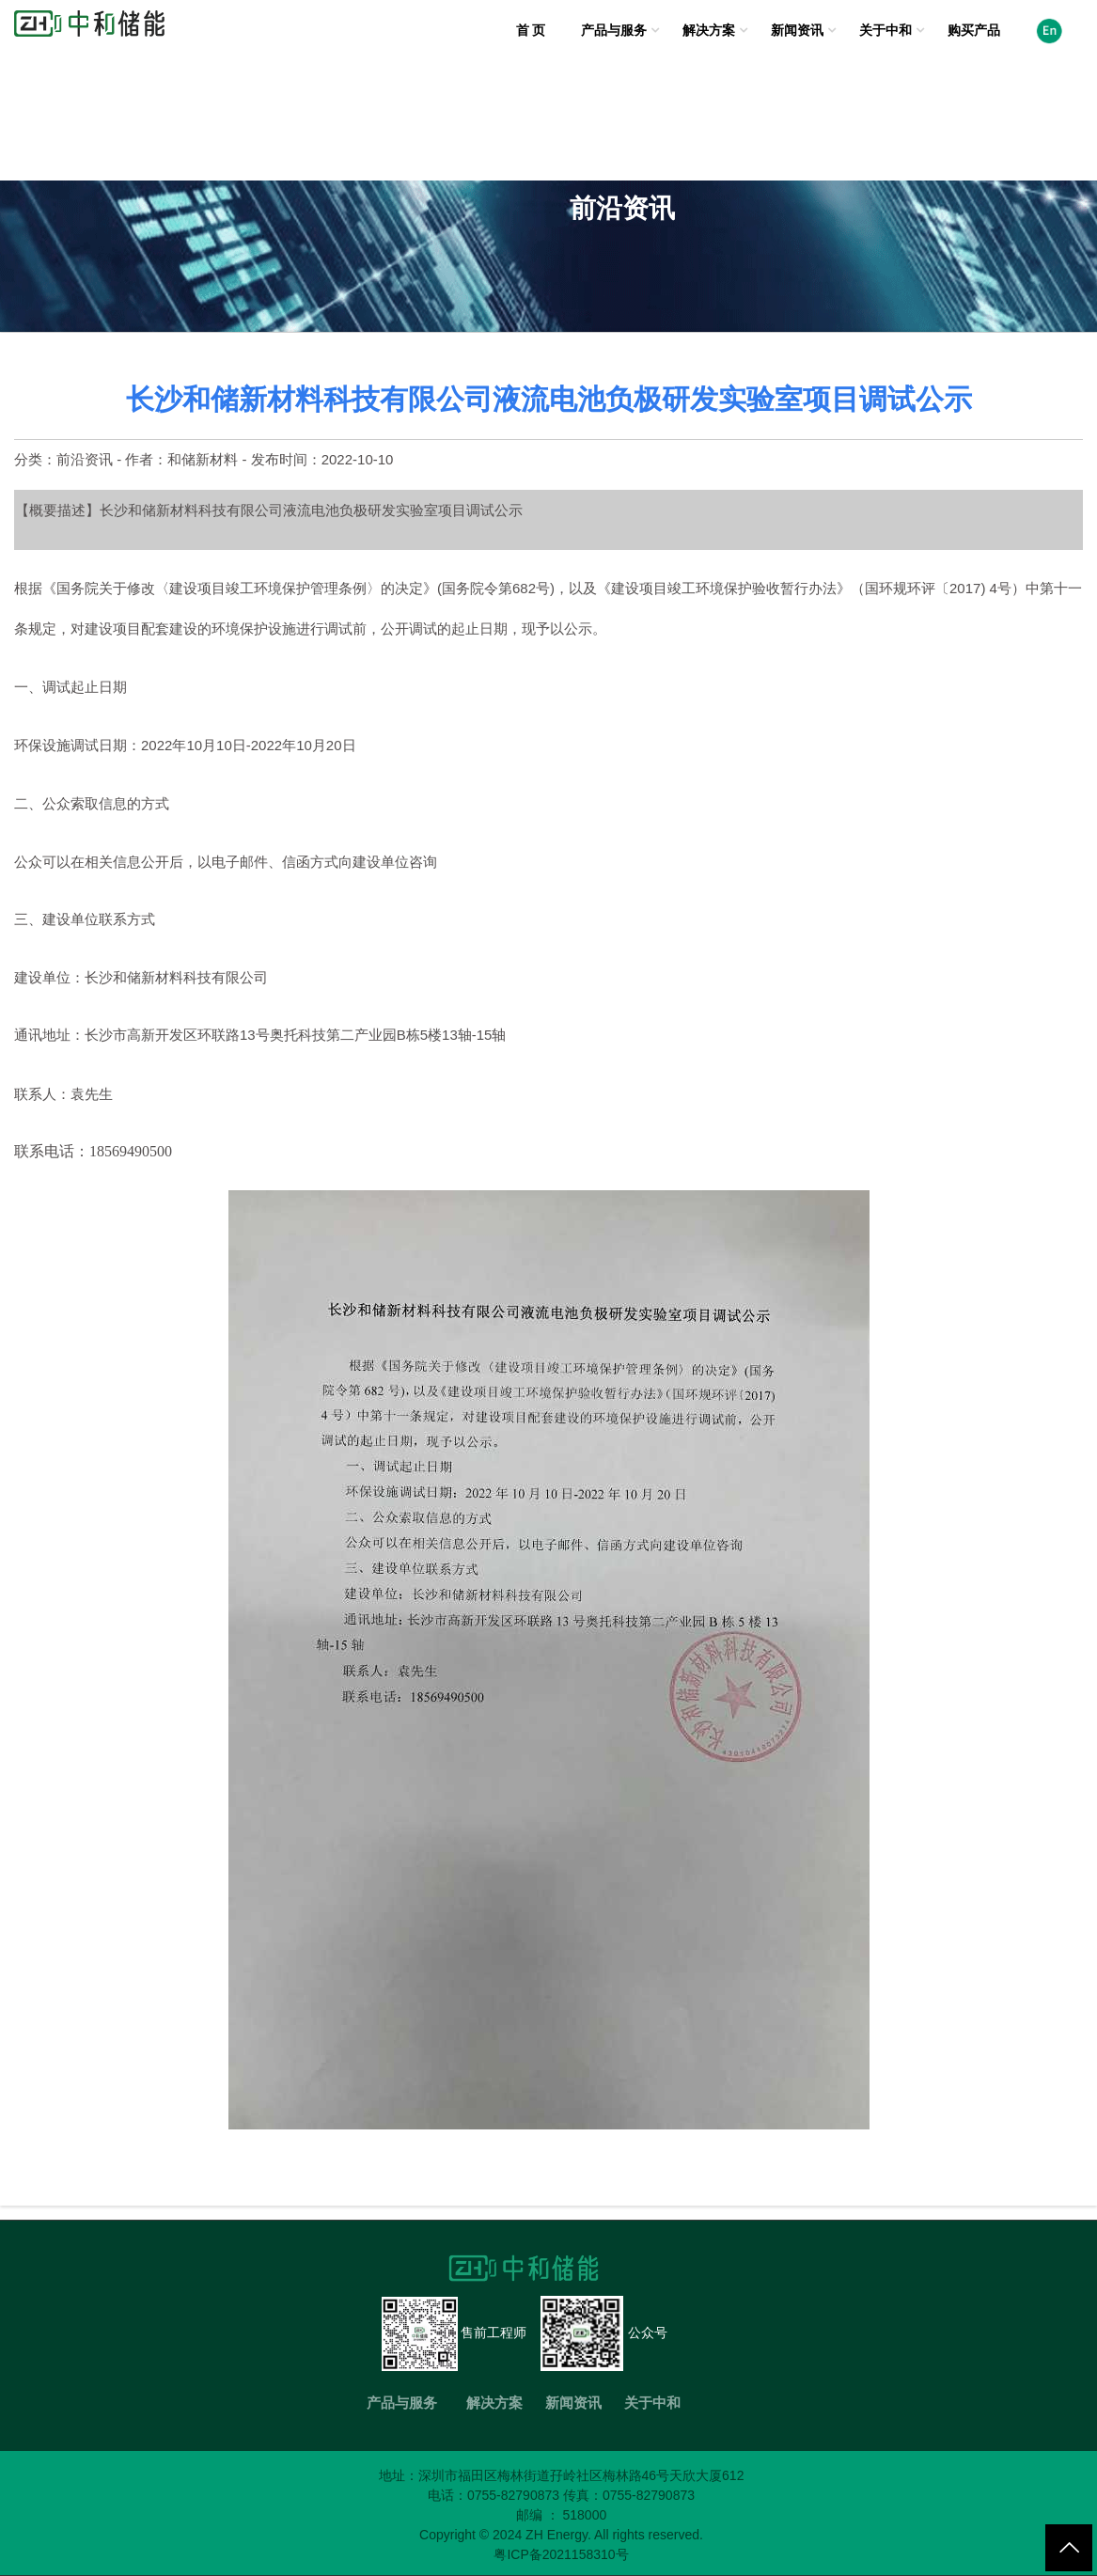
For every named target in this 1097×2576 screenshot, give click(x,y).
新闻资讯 (797, 30)
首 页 (531, 30)
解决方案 (708, 30)
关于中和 (885, 30)
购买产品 (974, 30)
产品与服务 (614, 30)
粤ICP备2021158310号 (561, 2554)
